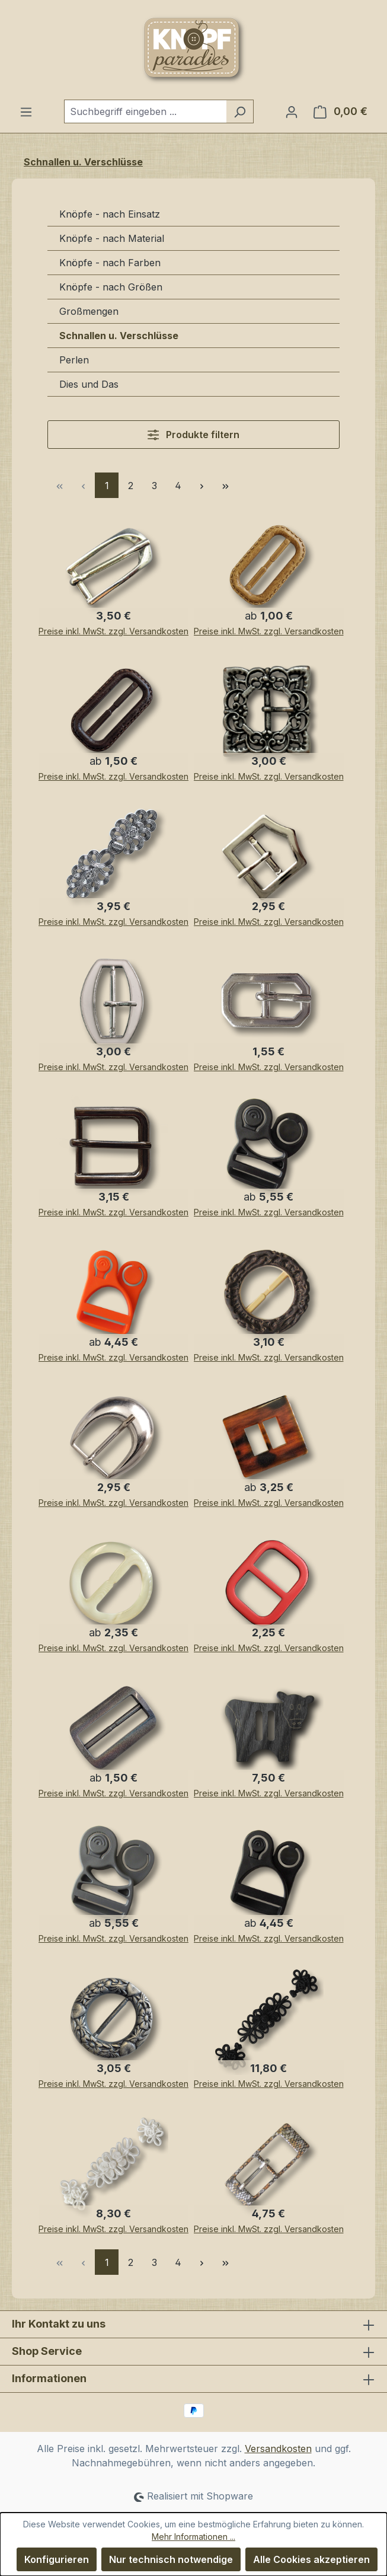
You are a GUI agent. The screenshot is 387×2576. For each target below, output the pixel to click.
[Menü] (26, 111)
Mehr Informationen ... (193, 2537)
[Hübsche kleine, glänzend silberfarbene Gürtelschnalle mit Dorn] (271, 859)
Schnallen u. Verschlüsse (118, 335)
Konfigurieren (56, 2559)
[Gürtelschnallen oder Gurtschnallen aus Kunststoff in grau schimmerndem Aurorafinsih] (116, 1731)
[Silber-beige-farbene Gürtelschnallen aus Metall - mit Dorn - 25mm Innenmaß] (116, 1005)
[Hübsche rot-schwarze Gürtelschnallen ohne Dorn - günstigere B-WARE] (271, 1586)
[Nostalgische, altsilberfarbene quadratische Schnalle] (271, 714)
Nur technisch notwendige (171, 2559)
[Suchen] (240, 111)
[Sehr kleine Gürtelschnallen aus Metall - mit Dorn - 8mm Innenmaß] (271, 1005)
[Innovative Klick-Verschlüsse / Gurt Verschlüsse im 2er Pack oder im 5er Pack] (271, 1150)
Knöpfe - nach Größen (110, 287)
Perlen (74, 360)
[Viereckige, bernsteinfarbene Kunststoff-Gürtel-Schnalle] (271, 1440)
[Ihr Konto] (291, 111)
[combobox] (145, 111)
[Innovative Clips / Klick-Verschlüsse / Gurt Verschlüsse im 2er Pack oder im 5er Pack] (116, 1295)
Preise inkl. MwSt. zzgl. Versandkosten (113, 631)
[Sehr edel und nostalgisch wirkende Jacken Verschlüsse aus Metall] (116, 859)
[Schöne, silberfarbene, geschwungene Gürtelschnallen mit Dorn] (116, 1440)
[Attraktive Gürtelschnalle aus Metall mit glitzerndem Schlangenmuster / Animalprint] (271, 2167)
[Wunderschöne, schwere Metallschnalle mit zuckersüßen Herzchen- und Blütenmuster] (116, 2021)
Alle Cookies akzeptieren (311, 2559)
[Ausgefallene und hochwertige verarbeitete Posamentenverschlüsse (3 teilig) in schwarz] (271, 2021)
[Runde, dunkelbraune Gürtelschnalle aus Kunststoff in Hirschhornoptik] (271, 1295)
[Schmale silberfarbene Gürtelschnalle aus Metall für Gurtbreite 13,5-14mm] (116, 569)
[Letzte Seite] (225, 485)
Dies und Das (89, 384)
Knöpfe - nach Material (111, 238)
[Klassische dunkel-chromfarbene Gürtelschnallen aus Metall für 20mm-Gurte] (116, 1150)
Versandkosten (278, 2448)
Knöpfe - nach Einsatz (109, 214)
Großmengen (89, 311)
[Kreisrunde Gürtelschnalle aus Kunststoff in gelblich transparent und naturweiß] (116, 1586)
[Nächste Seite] (201, 485)
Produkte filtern (193, 434)
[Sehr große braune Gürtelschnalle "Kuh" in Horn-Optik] (271, 1731)
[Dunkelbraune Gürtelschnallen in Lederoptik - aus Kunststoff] (116, 714)
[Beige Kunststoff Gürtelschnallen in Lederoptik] (271, 569)
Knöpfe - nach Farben (110, 263)
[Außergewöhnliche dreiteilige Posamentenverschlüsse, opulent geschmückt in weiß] (116, 2167)
